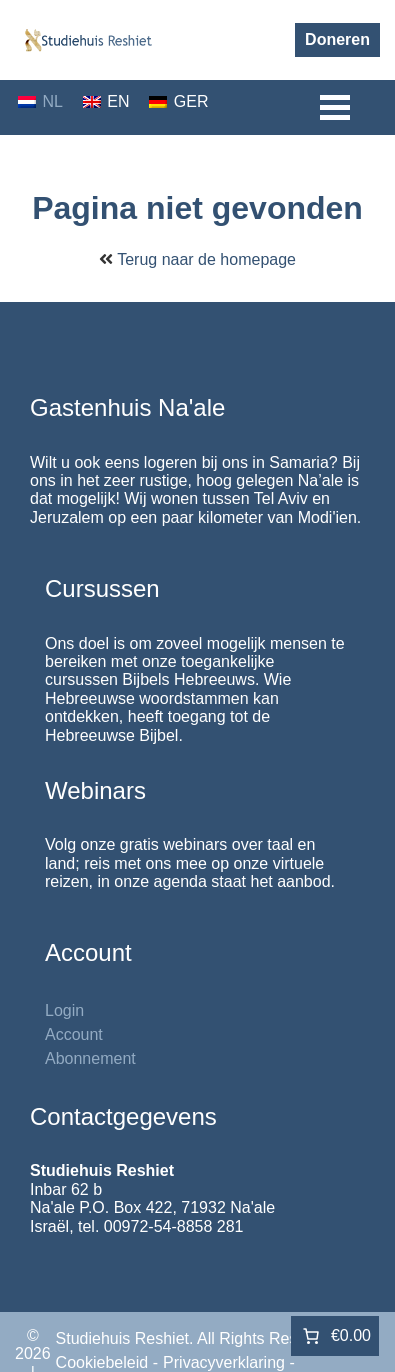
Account (74, 1034)
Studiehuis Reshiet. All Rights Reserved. (199, 1338)
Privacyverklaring (224, 1362)
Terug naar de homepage (206, 259)
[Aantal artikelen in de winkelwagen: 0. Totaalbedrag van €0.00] (335, 1336)
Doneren (337, 39)
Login (64, 1010)
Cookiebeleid (102, 1362)
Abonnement (90, 1058)
